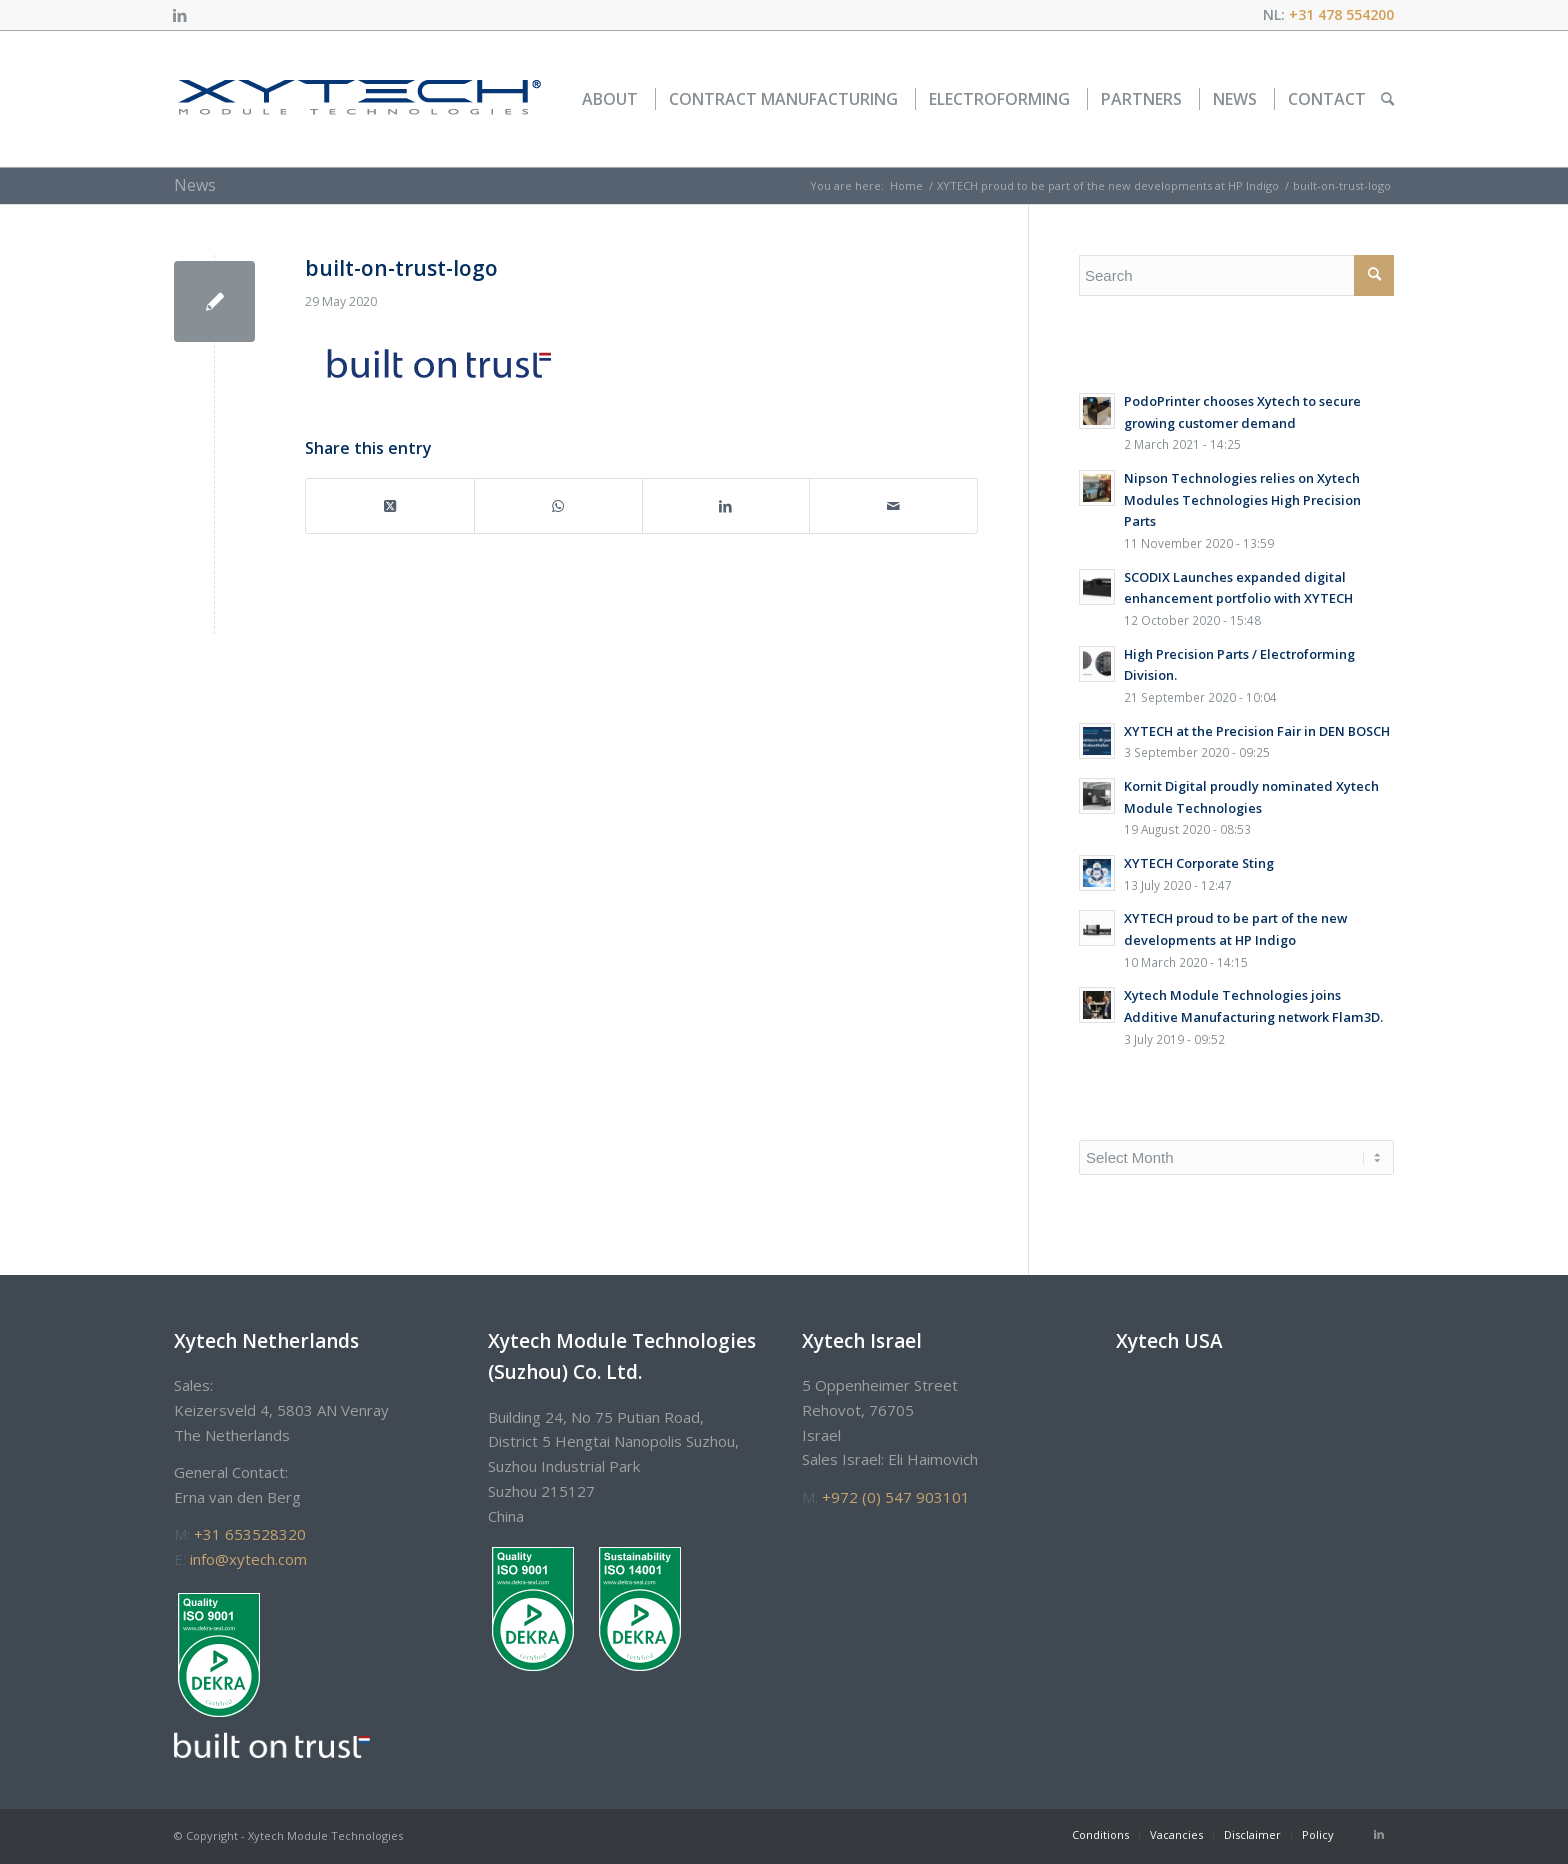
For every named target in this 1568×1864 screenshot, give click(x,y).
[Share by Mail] (893, 506)
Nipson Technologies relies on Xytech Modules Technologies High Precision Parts (1242, 499)
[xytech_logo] (358, 99)
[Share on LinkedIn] (726, 506)
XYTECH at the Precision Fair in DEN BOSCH (1257, 731)
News (195, 185)
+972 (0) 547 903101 (896, 1497)
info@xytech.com (248, 1559)
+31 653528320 (250, 1534)
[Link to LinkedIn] (180, 15)
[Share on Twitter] (390, 506)
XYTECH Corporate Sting (1199, 863)
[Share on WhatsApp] (558, 506)
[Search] (1387, 99)
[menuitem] (610, 99)
